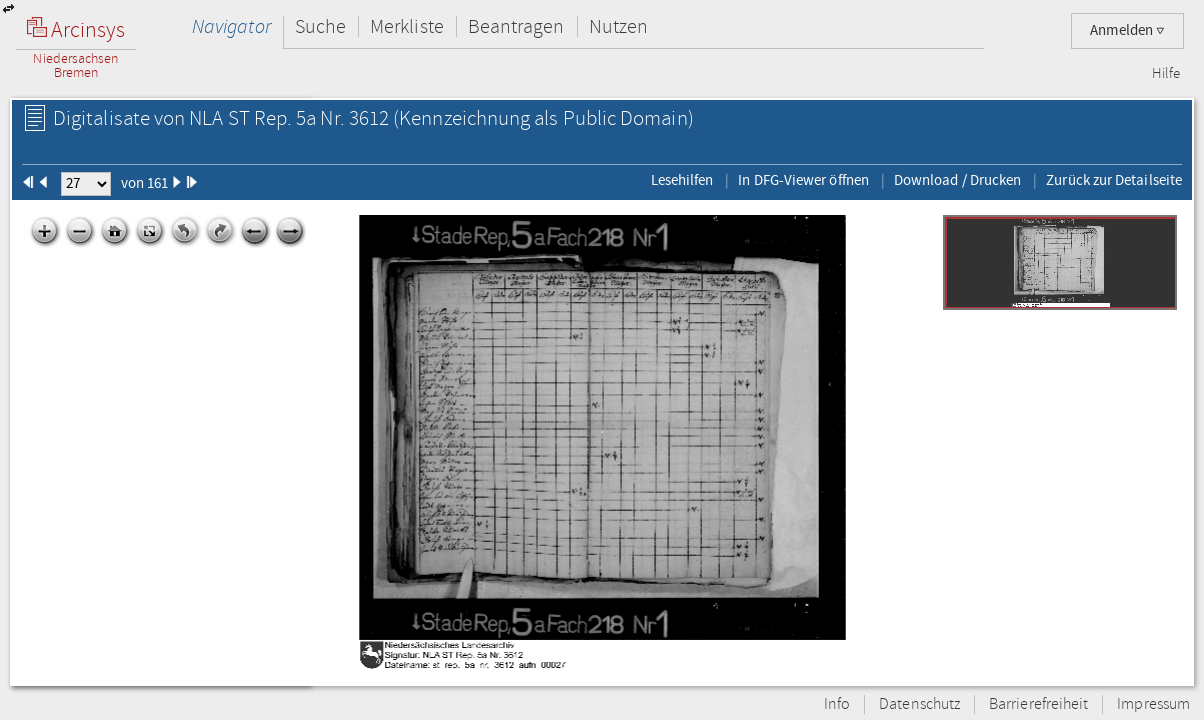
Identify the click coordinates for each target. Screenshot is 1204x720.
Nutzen (618, 26)
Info (837, 704)
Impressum (1153, 704)
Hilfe (1166, 74)
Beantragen (516, 26)
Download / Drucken (957, 180)
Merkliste (407, 26)
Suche (320, 26)
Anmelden (1127, 30)
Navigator (231, 26)
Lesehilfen (682, 180)
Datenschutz (919, 704)
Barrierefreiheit (1038, 704)
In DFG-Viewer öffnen (803, 180)
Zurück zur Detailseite (1114, 180)
